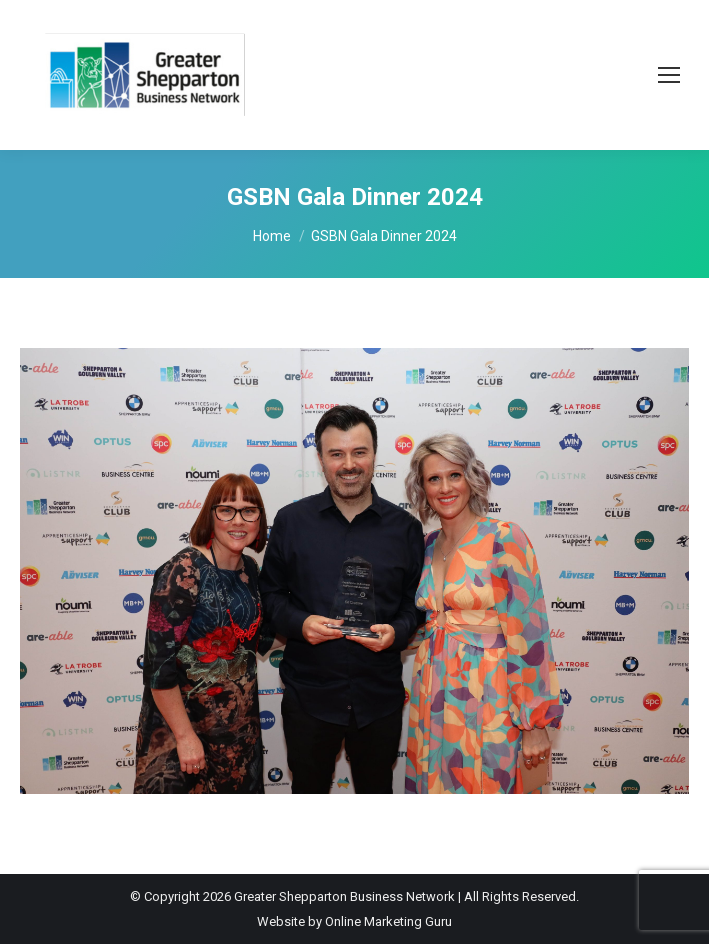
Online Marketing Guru (388, 921)
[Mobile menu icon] (669, 75)
